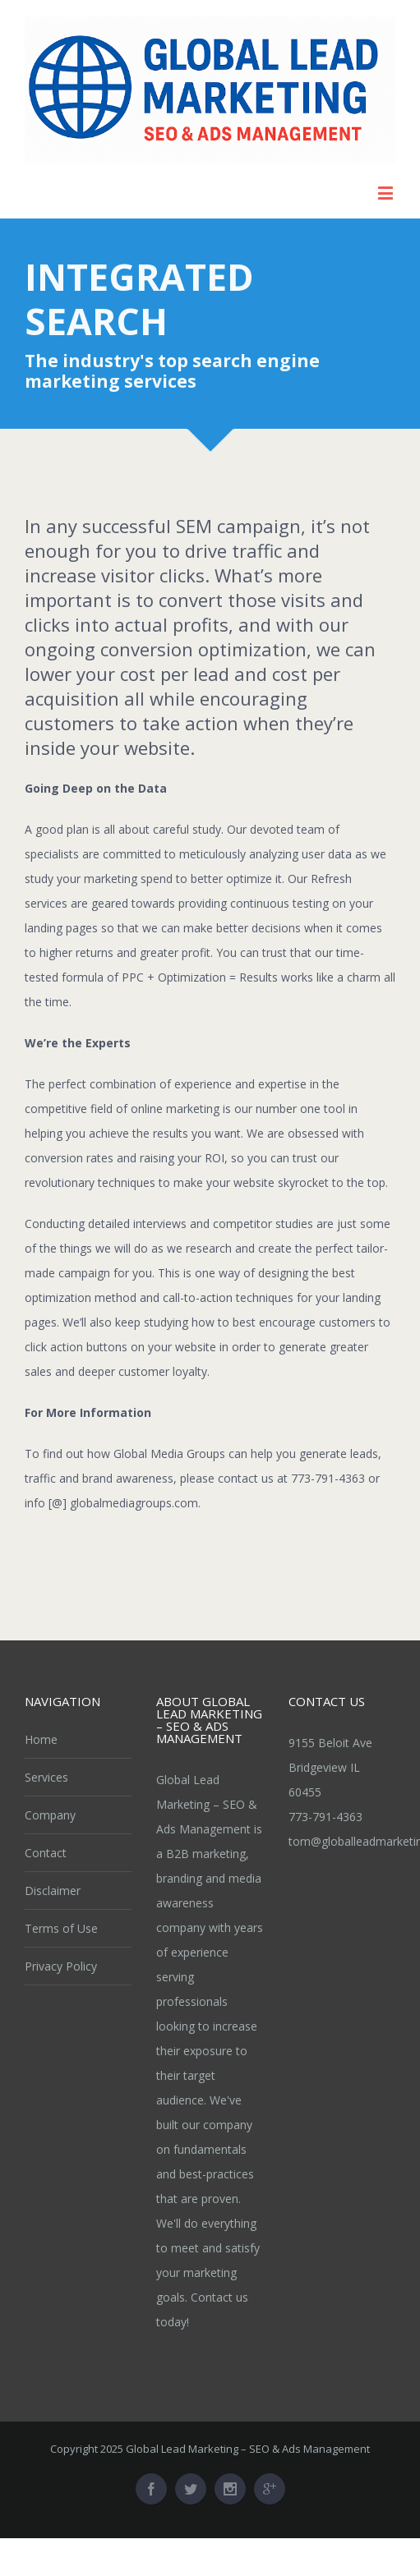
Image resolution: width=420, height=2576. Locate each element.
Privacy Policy (61, 1966)
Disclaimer (53, 1890)
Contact (46, 1853)
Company (50, 1815)
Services (46, 1777)
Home (41, 1739)
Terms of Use (61, 1928)
